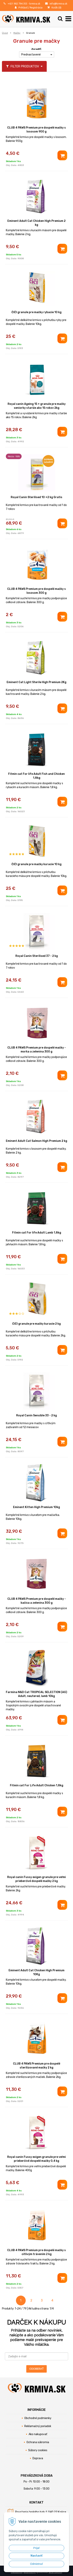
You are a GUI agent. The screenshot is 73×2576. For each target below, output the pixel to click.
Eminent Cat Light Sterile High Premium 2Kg (36, 682)
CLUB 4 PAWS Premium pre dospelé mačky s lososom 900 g (36, 129)
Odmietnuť (36, 2563)
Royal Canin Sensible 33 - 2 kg (36, 1415)
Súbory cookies (37, 2450)
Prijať (36, 2548)
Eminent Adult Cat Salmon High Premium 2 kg (36, 1141)
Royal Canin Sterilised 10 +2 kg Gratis (36, 497)
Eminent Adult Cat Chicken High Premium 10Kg (36, 1972)
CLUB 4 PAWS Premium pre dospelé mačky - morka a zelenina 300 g (36, 1049)
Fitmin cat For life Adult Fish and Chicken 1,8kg (36, 776)
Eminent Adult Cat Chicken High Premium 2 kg (36, 223)
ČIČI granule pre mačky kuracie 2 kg (36, 1323)
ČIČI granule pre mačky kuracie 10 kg (36, 864)
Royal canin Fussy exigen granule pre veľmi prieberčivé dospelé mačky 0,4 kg (36, 2159)
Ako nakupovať (38, 2434)
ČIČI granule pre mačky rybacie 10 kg (36, 312)
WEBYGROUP (55, 2572)
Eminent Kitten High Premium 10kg (36, 1507)
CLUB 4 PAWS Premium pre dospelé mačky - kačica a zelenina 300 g (36, 1600)
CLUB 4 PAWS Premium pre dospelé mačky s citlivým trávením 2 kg (36, 2252)
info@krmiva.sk (58, 3)
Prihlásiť (23, 7)
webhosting (30, 2572)
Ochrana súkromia (37, 2442)
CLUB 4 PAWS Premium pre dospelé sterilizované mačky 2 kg (36, 2065)
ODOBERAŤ (36, 2368)
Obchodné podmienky (37, 2418)
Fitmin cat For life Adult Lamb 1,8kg (36, 1232)
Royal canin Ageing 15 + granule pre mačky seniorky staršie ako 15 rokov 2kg (37, 406)
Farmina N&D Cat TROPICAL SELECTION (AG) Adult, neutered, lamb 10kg (36, 1694)
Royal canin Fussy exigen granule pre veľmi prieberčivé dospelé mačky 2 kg (36, 1879)
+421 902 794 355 (17, 3)
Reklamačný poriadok (37, 2426)
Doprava (38, 2458)
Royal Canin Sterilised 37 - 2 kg (36, 956)
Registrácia (36, 7)
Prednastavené (31, 54)
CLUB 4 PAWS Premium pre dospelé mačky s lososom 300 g (36, 591)
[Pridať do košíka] (62, 155)
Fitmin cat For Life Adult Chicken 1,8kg (36, 1785)
